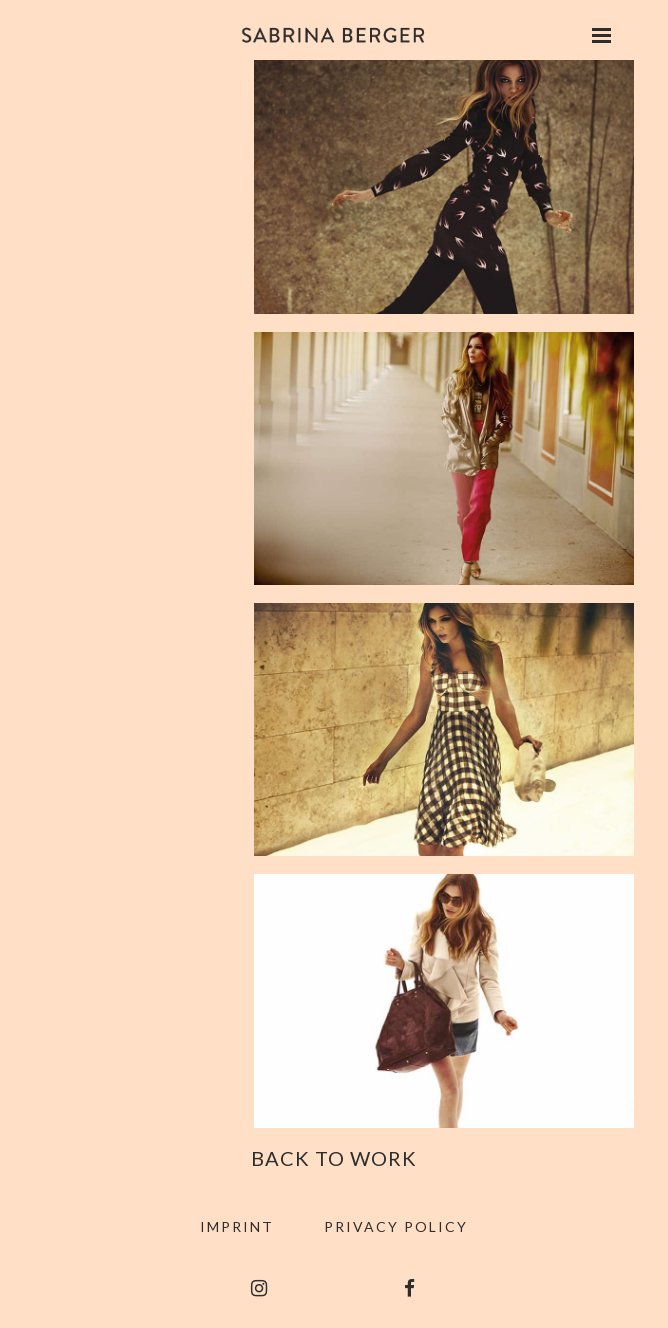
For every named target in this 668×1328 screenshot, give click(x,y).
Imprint (237, 1226)
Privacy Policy (396, 1226)
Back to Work (334, 1158)
